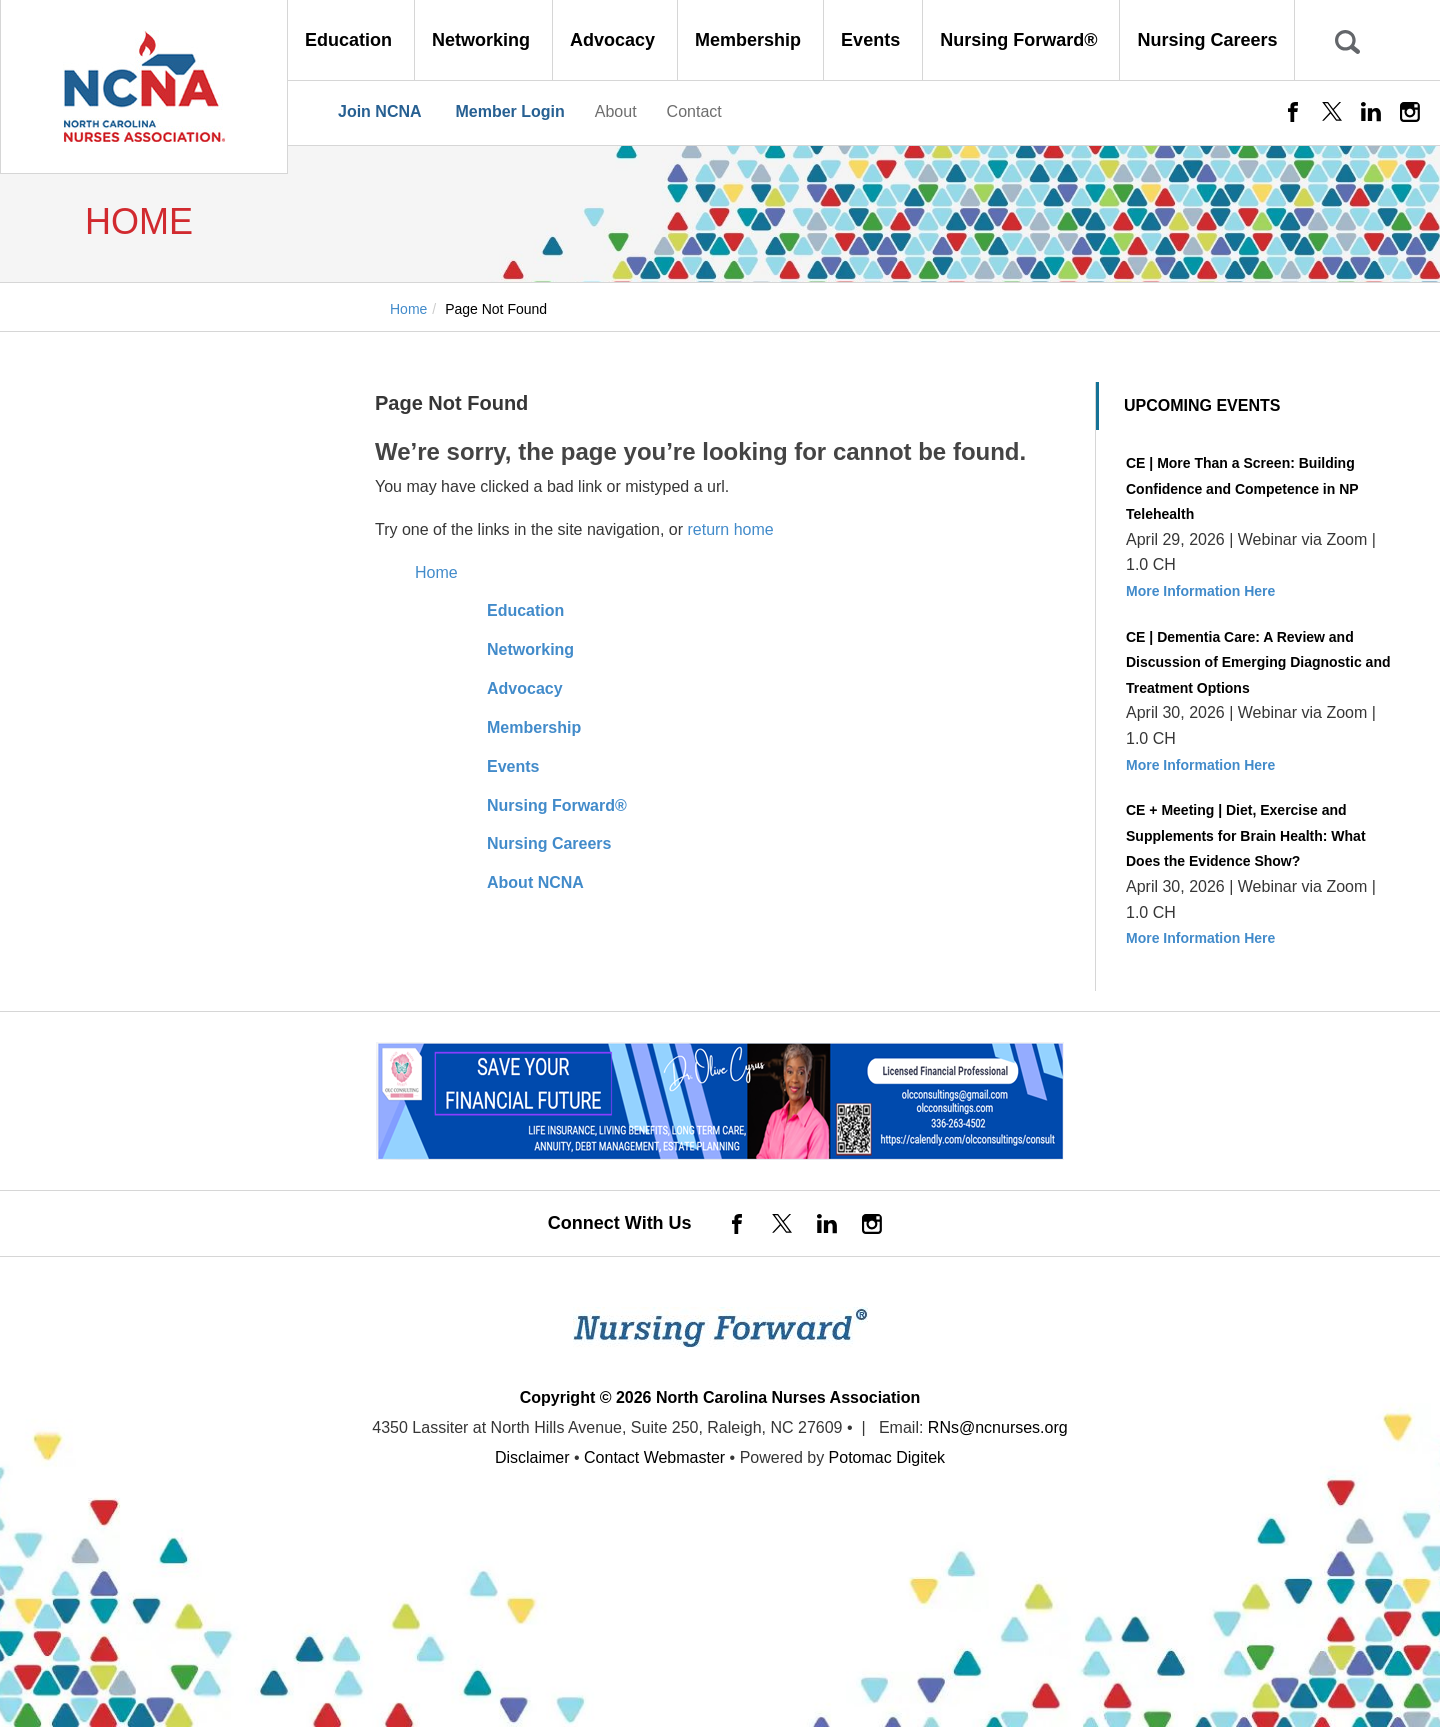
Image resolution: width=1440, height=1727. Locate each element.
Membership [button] (750, 40)
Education (525, 610)
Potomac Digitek (887, 1457)
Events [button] (873, 40)
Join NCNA (380, 111)
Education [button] (351, 40)
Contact (694, 111)
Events (513, 766)
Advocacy (525, 688)
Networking (530, 649)
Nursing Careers (1207, 40)
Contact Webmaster (654, 1457)
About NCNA (535, 882)
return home (730, 529)
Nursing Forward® (557, 805)
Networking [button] (483, 40)
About (616, 111)
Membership (534, 727)
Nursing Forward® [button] (1021, 40)
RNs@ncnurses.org (998, 1427)
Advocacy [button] (615, 40)
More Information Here (1200, 591)
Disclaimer (532, 1457)
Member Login (509, 111)
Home (436, 572)
